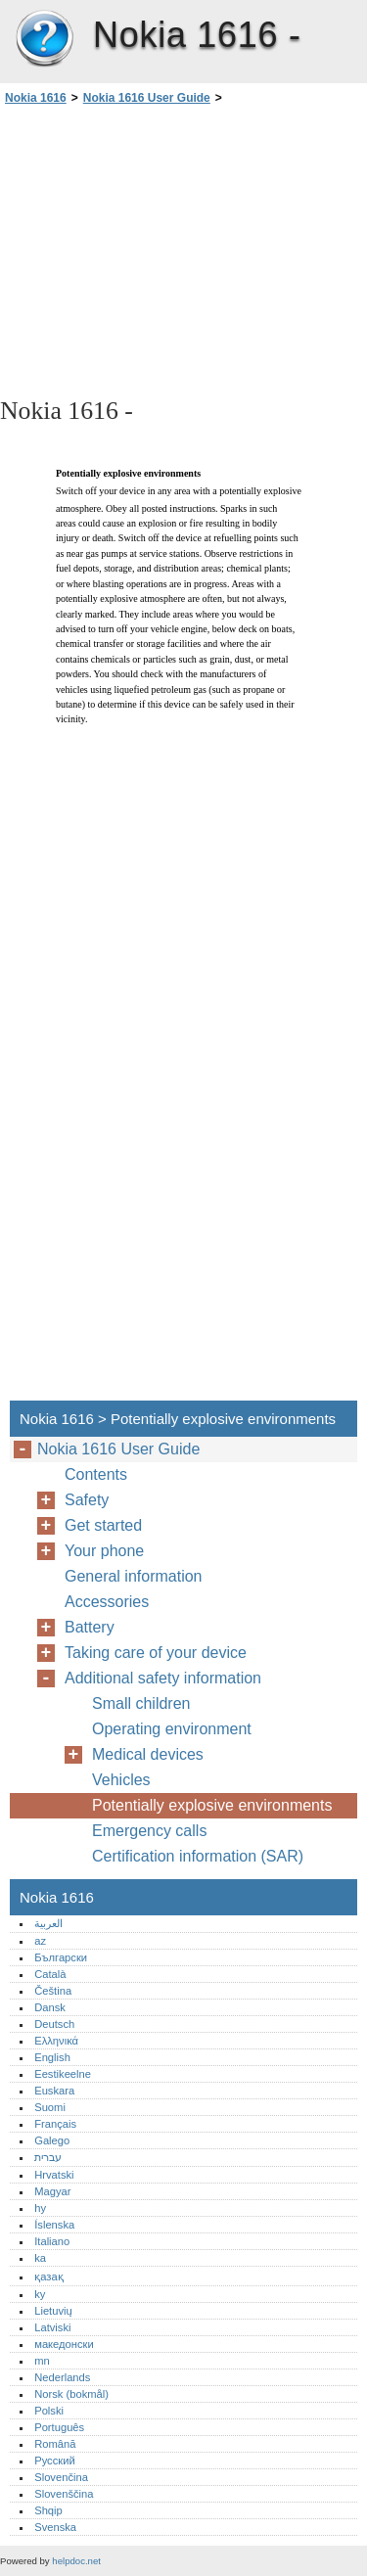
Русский (54, 2460)
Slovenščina (63, 2494)
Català (50, 1974)
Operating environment (172, 1729)
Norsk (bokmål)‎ (71, 2394)
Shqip (48, 2510)
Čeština (52, 1991)
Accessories (107, 1601)
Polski (49, 2410)
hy (40, 2208)
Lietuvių (53, 2311)
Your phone (104, 1550)
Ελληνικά (56, 2041)
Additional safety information (163, 1678)
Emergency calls (149, 1830)
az (40, 1941)
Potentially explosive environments (212, 1805)
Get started (103, 1525)
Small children (141, 1703)
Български (60, 1957)
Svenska (55, 2527)
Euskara (54, 2090)
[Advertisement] (183, 250)
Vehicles (121, 1779)
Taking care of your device (156, 1652)
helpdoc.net (76, 2560)
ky (39, 2294)
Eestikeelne (62, 2074)
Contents (96, 1474)
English (52, 2057)
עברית (48, 2157)
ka (40, 2258)
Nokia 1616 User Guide (146, 98)
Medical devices (148, 1754)
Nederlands (62, 2377)
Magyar (52, 2191)
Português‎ (59, 2427)
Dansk (50, 2007)
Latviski (52, 2327)
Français (55, 2124)
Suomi (50, 2107)
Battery (90, 1627)
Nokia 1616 (44, 39)
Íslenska (54, 2225)
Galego (51, 2140)
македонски (64, 2344)
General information (134, 1576)
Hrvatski (53, 2175)
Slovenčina (61, 2477)
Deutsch (54, 2024)
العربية (48, 1923)
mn (42, 2361)
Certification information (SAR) (197, 1856)
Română (54, 2444)
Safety (87, 1500)
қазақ (48, 2276)
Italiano (51, 2241)
